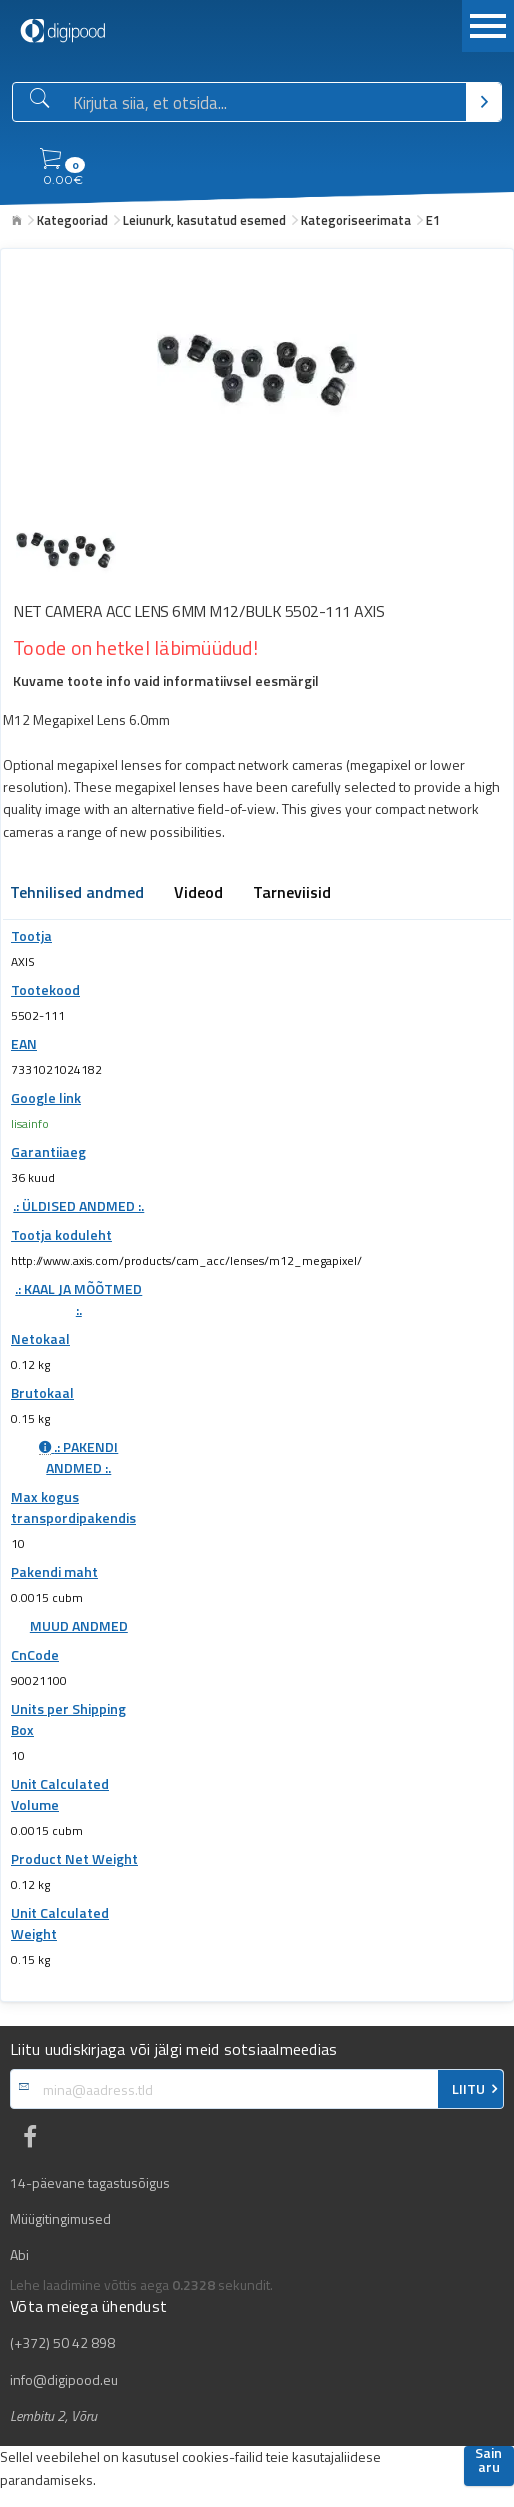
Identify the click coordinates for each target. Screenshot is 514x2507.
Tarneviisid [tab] (292, 894)
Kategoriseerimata (356, 220)
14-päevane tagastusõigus (90, 2183)
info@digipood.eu (64, 2380)
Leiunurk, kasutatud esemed (204, 220)
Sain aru (488, 2461)
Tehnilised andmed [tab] (77, 894)
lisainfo (30, 1123)
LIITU (468, 2089)
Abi (19, 2255)
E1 (433, 220)
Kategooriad (72, 220)
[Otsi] (483, 102)
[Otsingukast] (265, 103)
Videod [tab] (198, 894)
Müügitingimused (60, 2219)
